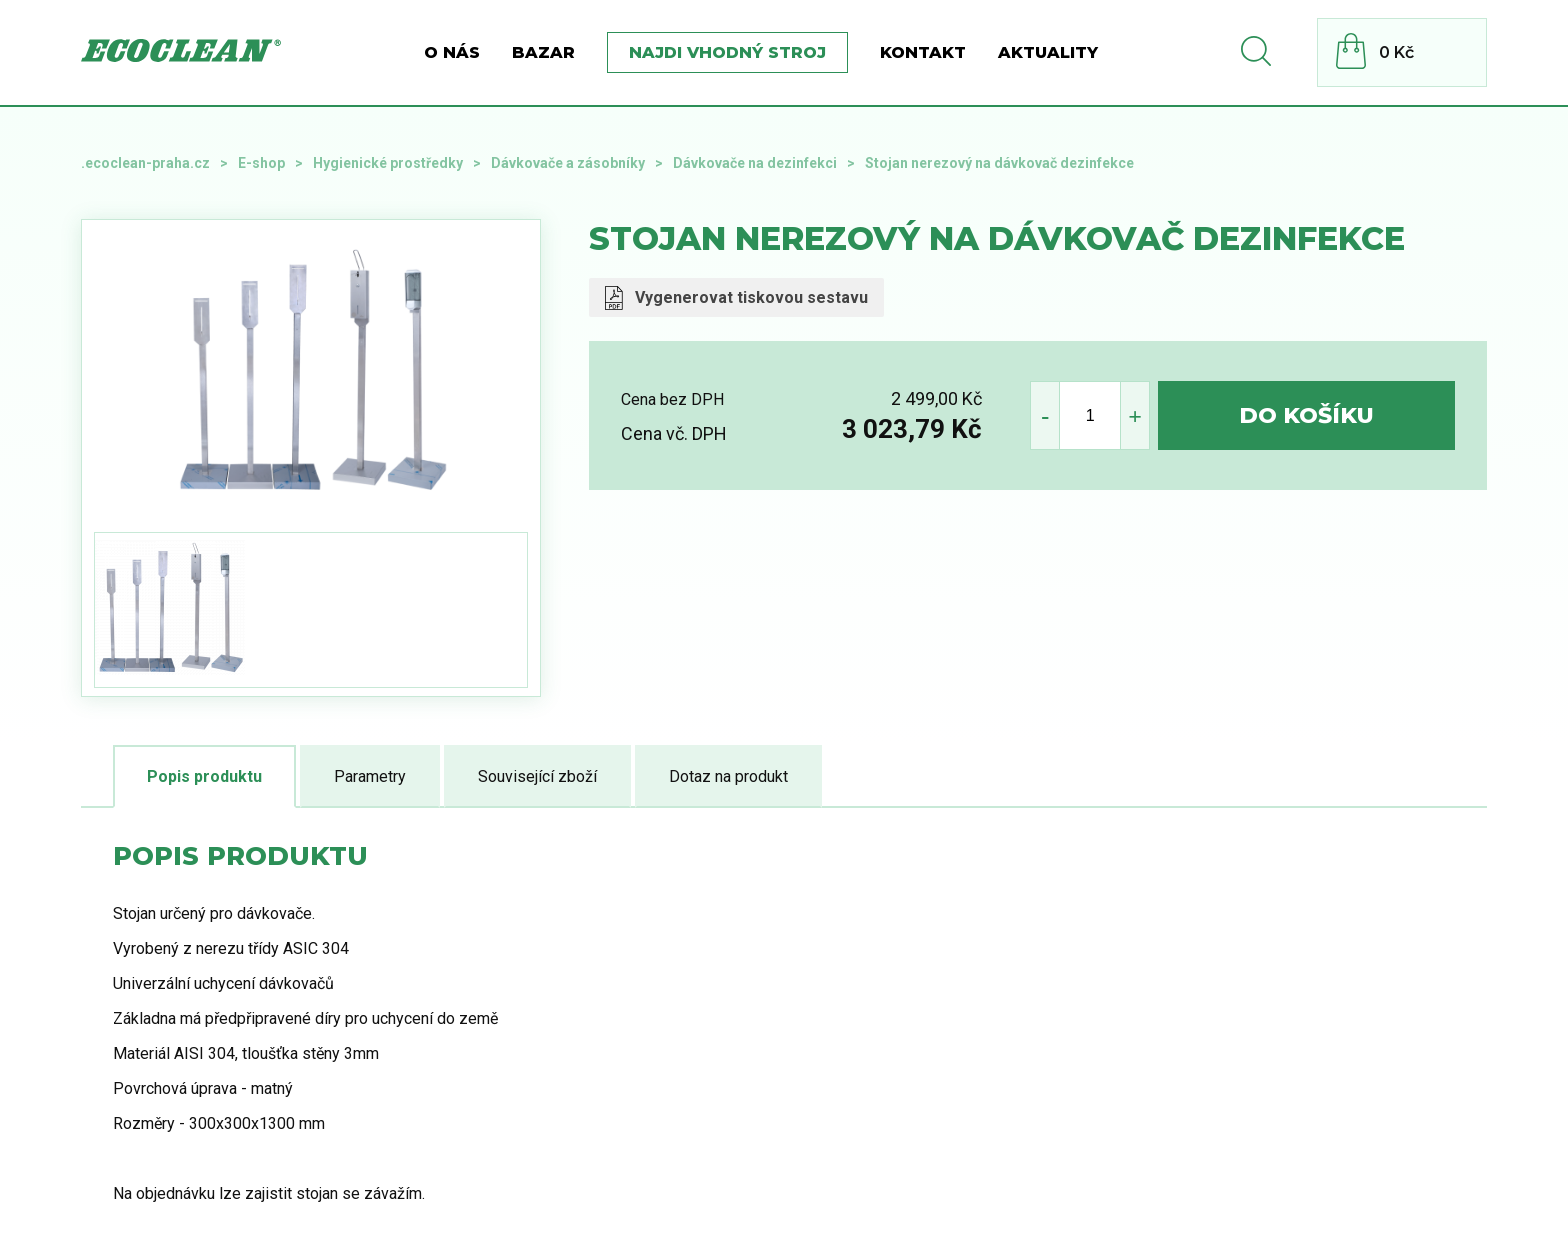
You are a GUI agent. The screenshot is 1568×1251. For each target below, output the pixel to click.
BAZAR (543, 52)
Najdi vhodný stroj (727, 52)
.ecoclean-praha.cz (145, 163)
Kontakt (923, 52)
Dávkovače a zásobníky (568, 163)
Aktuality (1048, 52)
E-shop (261, 163)
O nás (452, 52)
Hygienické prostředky (388, 163)
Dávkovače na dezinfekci (755, 163)
